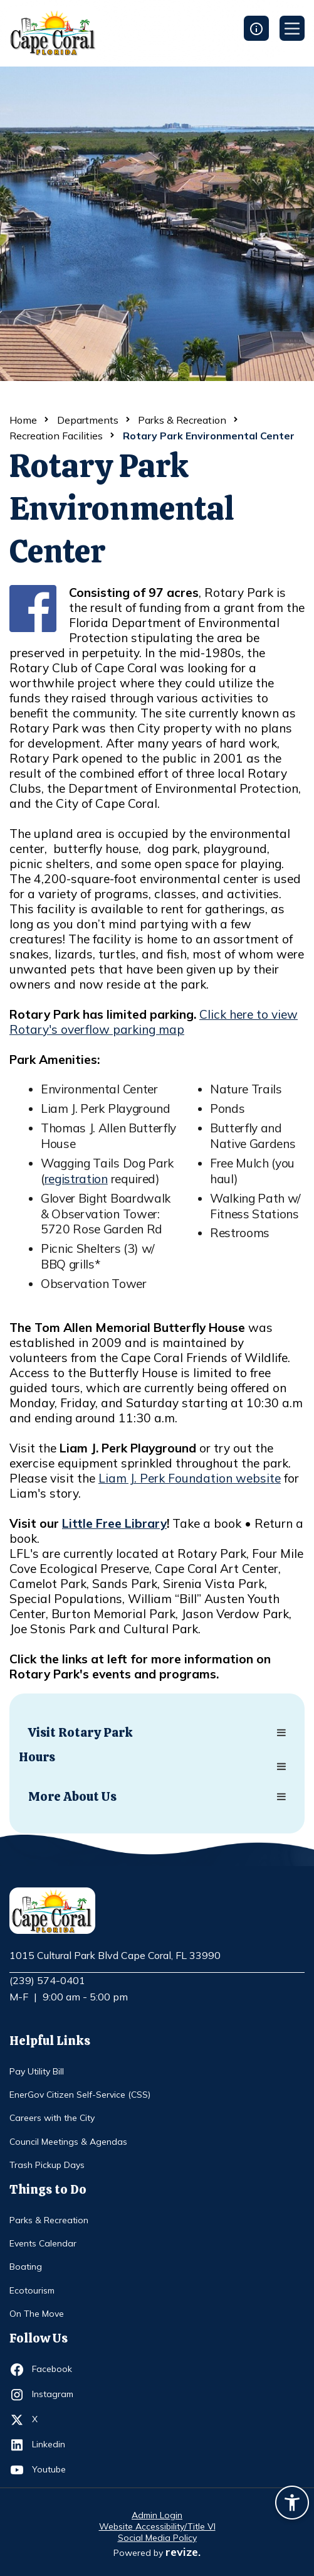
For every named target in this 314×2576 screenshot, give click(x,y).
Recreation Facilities (56, 435)
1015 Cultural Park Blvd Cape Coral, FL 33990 (115, 1956)
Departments (87, 420)
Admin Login (157, 2515)
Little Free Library (114, 1523)
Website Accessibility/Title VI (157, 2526)
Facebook (54, 2369)
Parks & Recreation (182, 420)
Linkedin (54, 2444)
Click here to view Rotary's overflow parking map (153, 1022)
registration (76, 1178)
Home (23, 420)
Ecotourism (32, 2290)
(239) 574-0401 (47, 1980)
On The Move (36, 2313)
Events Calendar (42, 2243)
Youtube (54, 2469)
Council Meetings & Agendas (68, 2141)
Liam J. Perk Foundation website (189, 1478)
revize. (183, 2552)
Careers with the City (52, 2117)
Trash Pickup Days (47, 2165)
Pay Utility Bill (36, 2071)
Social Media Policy (157, 2537)
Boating (25, 2266)
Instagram (54, 2394)
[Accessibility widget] (292, 2504)
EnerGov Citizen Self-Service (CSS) (79, 2094)
